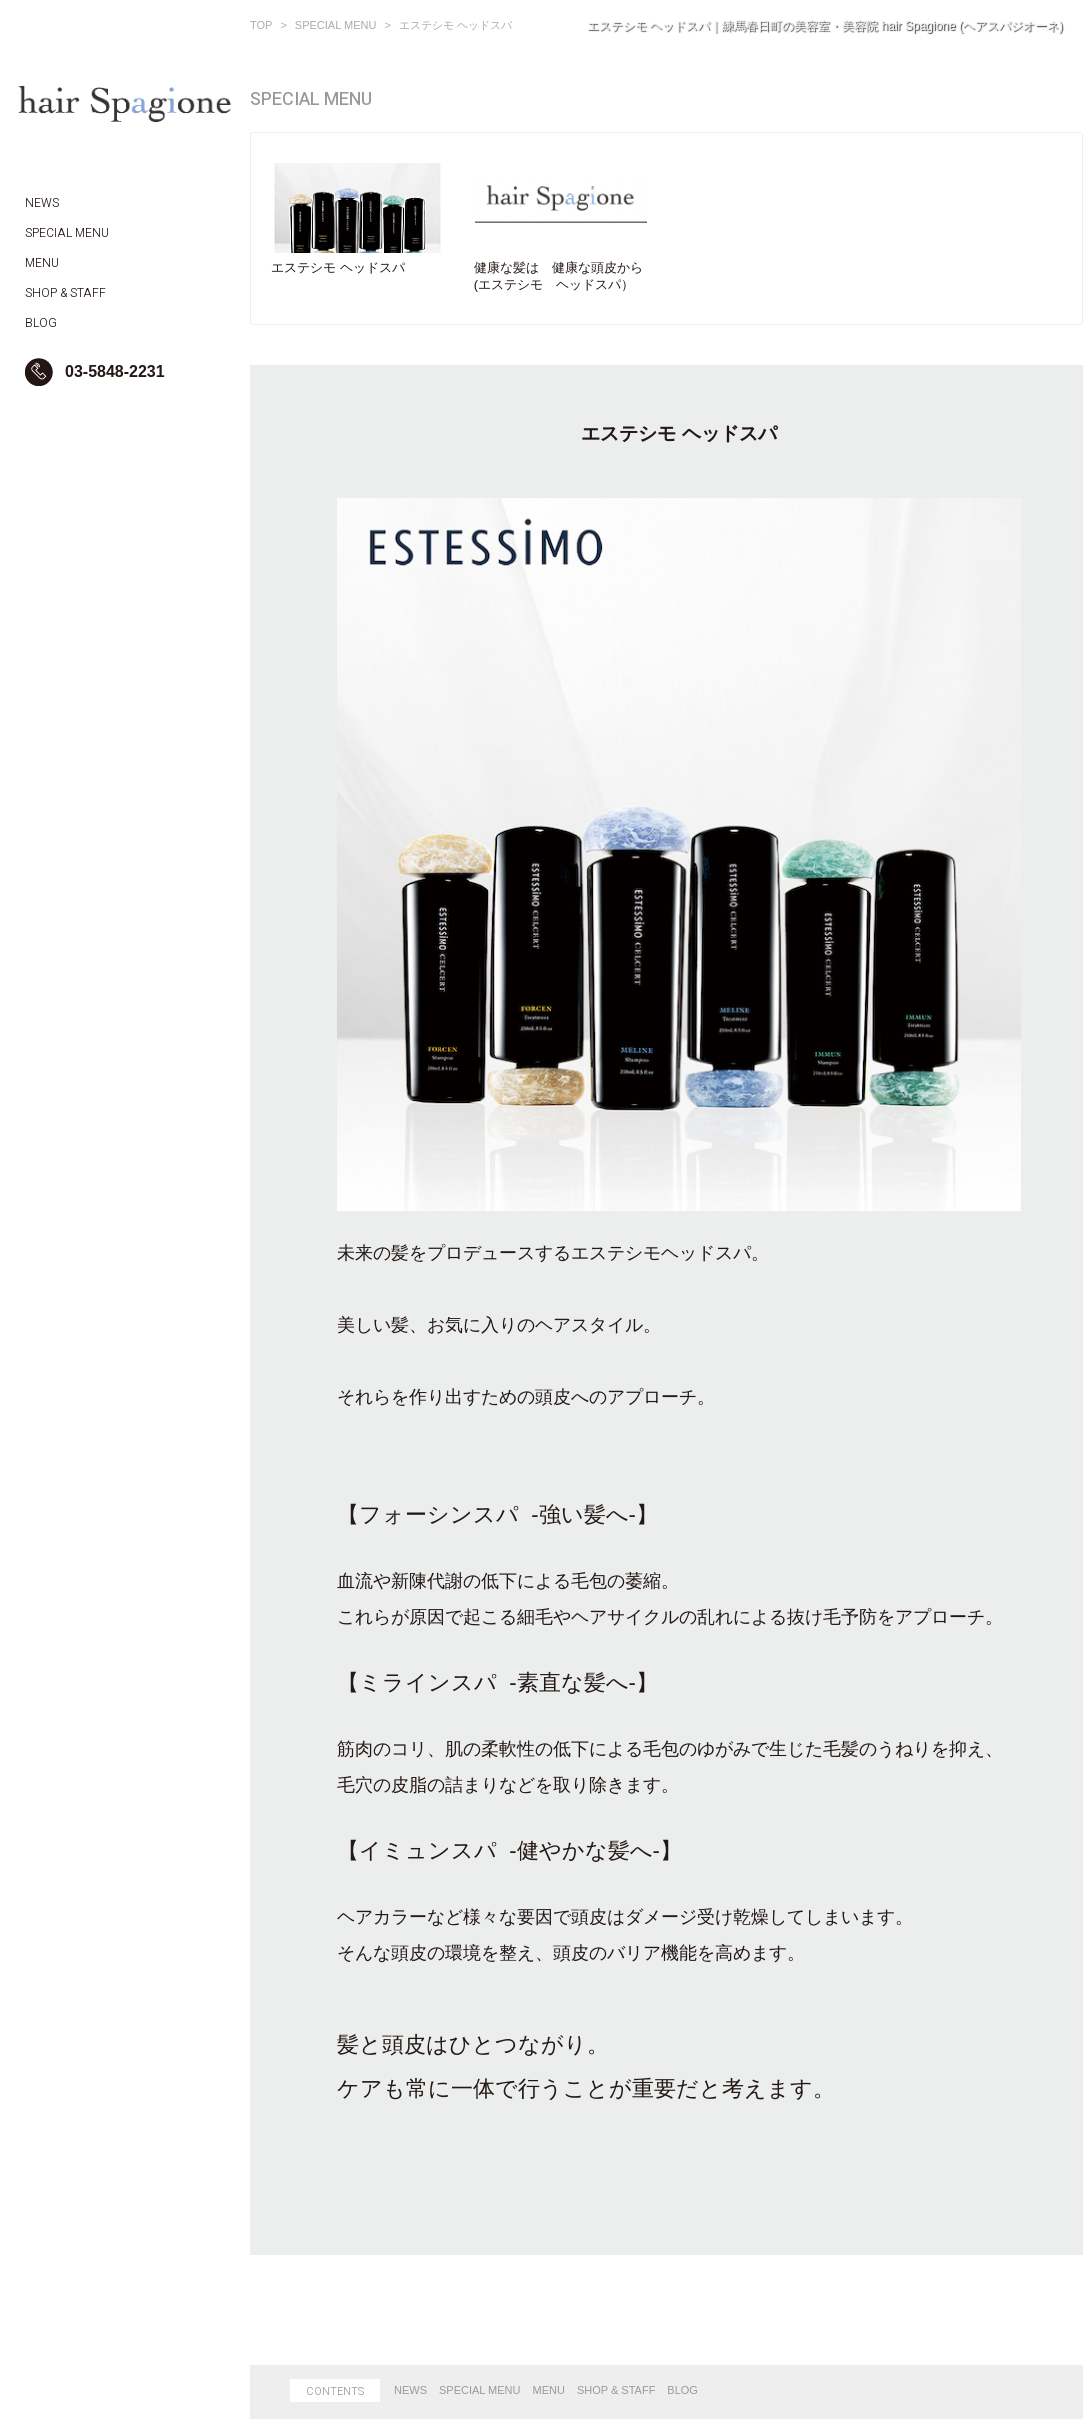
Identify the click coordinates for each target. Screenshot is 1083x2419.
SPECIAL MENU (336, 25)
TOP (261, 25)
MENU (549, 2390)
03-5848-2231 (115, 371)
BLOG (682, 2390)
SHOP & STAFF (616, 2390)
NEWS (410, 2390)
